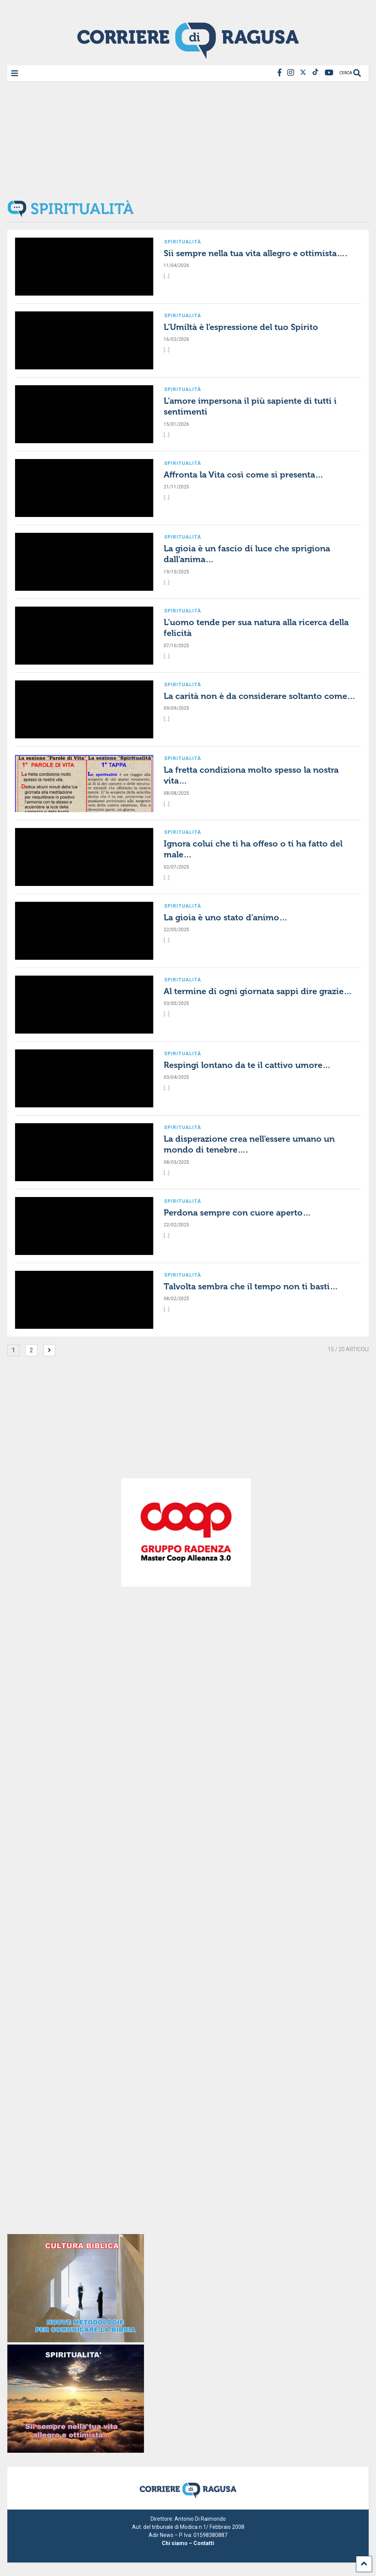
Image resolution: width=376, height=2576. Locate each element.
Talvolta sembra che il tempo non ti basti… (251, 1286)
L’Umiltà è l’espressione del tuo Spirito (241, 327)
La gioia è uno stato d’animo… (226, 917)
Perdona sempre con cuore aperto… (237, 1212)
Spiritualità (182, 242)
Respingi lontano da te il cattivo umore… (247, 1065)
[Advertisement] (188, 140)
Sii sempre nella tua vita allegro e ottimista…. (255, 253)
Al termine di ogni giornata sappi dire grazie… (258, 991)
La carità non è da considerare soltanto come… (260, 696)
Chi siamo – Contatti (188, 2543)
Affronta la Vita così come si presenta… (243, 474)
